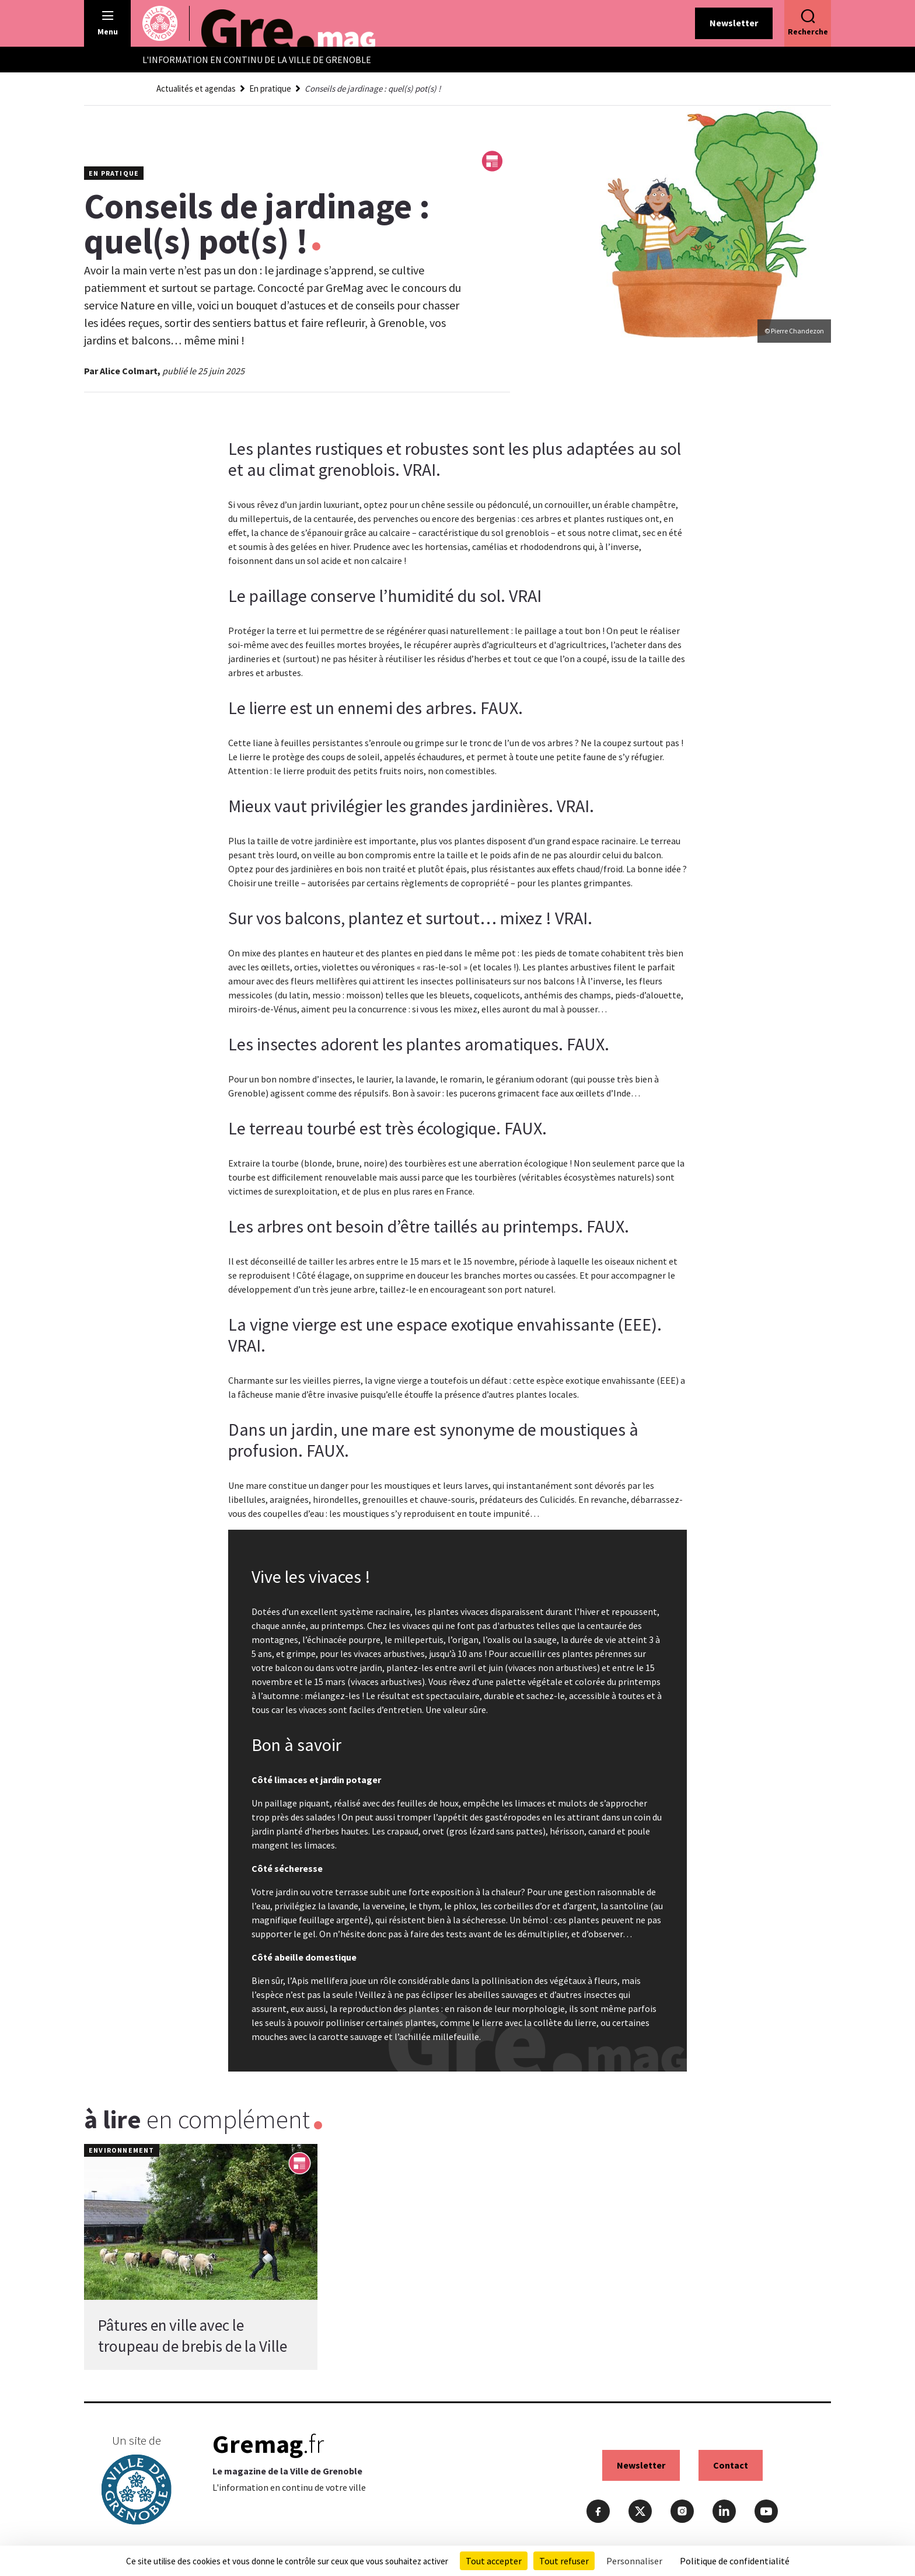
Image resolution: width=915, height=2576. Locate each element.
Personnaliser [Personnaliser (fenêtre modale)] (634, 2561)
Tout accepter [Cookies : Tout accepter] (494, 2561)
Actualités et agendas (196, 88)
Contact (730, 2465)
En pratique (270, 88)
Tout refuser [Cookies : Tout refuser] (564, 2561)
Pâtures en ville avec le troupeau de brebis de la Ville (192, 2334)
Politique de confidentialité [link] (735, 2561)
